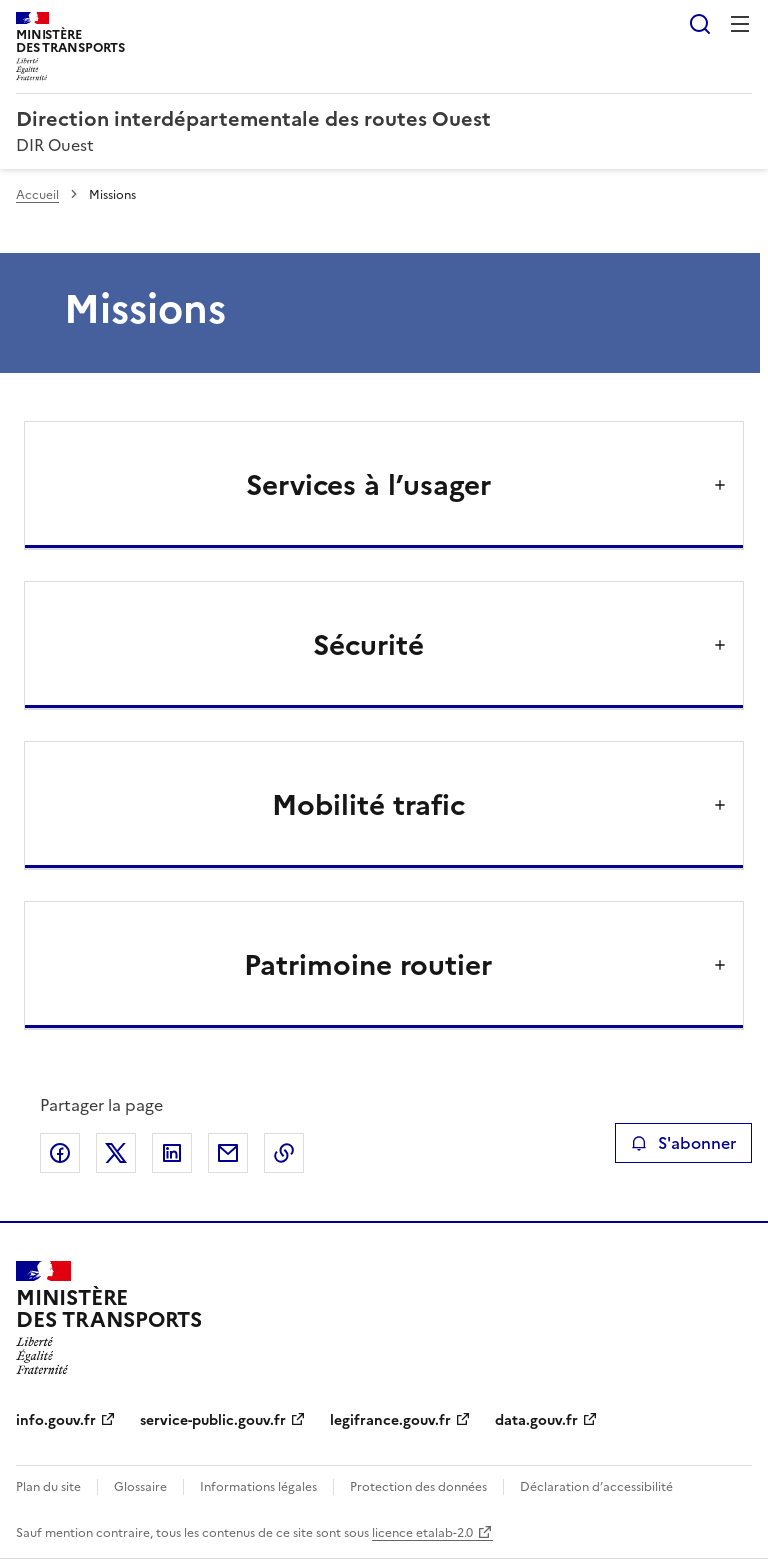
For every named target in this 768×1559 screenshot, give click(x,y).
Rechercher (700, 24)
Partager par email (228, 1153)
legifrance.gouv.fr (390, 1420)
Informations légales (258, 1487)
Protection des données (418, 1487)
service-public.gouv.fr (213, 1420)
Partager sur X (116, 1153)
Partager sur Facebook (60, 1153)
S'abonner (683, 1143)
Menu (740, 24)
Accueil (37, 195)
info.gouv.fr (56, 1420)
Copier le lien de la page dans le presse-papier (284, 1153)
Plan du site (48, 1487)
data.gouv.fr (536, 1420)
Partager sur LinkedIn (172, 1153)
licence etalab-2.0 (422, 1533)
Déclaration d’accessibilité (596, 1487)
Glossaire (140, 1487)
